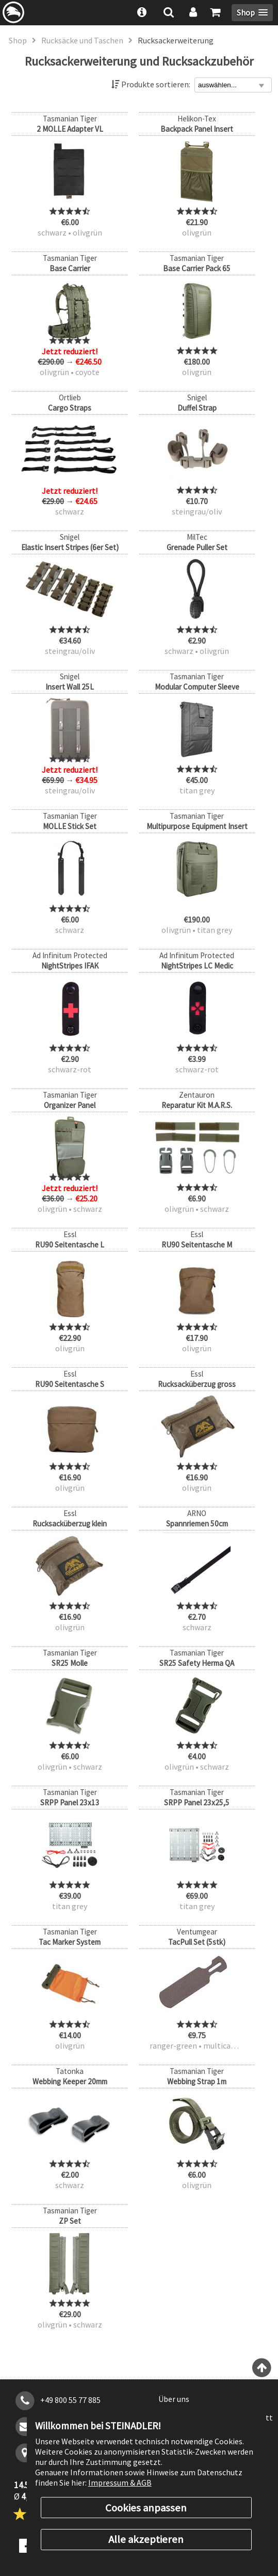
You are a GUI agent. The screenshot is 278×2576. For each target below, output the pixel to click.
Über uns (173, 2399)
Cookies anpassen (146, 2508)
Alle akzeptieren (146, 2539)
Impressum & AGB (120, 2482)
